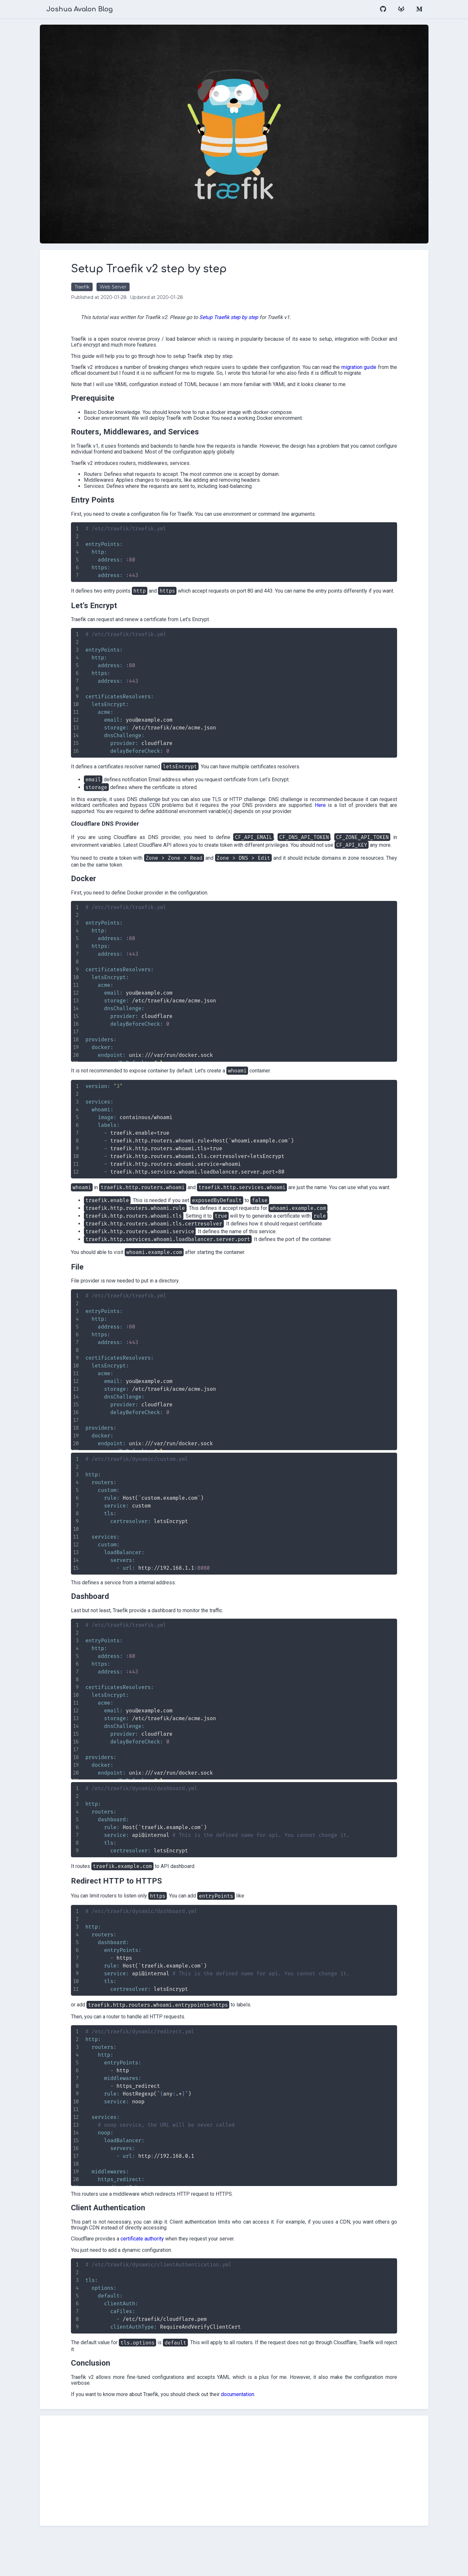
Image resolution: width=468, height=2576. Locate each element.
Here (170, 829)
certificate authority (176, 2282)
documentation (271, 2438)
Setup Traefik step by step (262, 317)
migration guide (131, 373)
